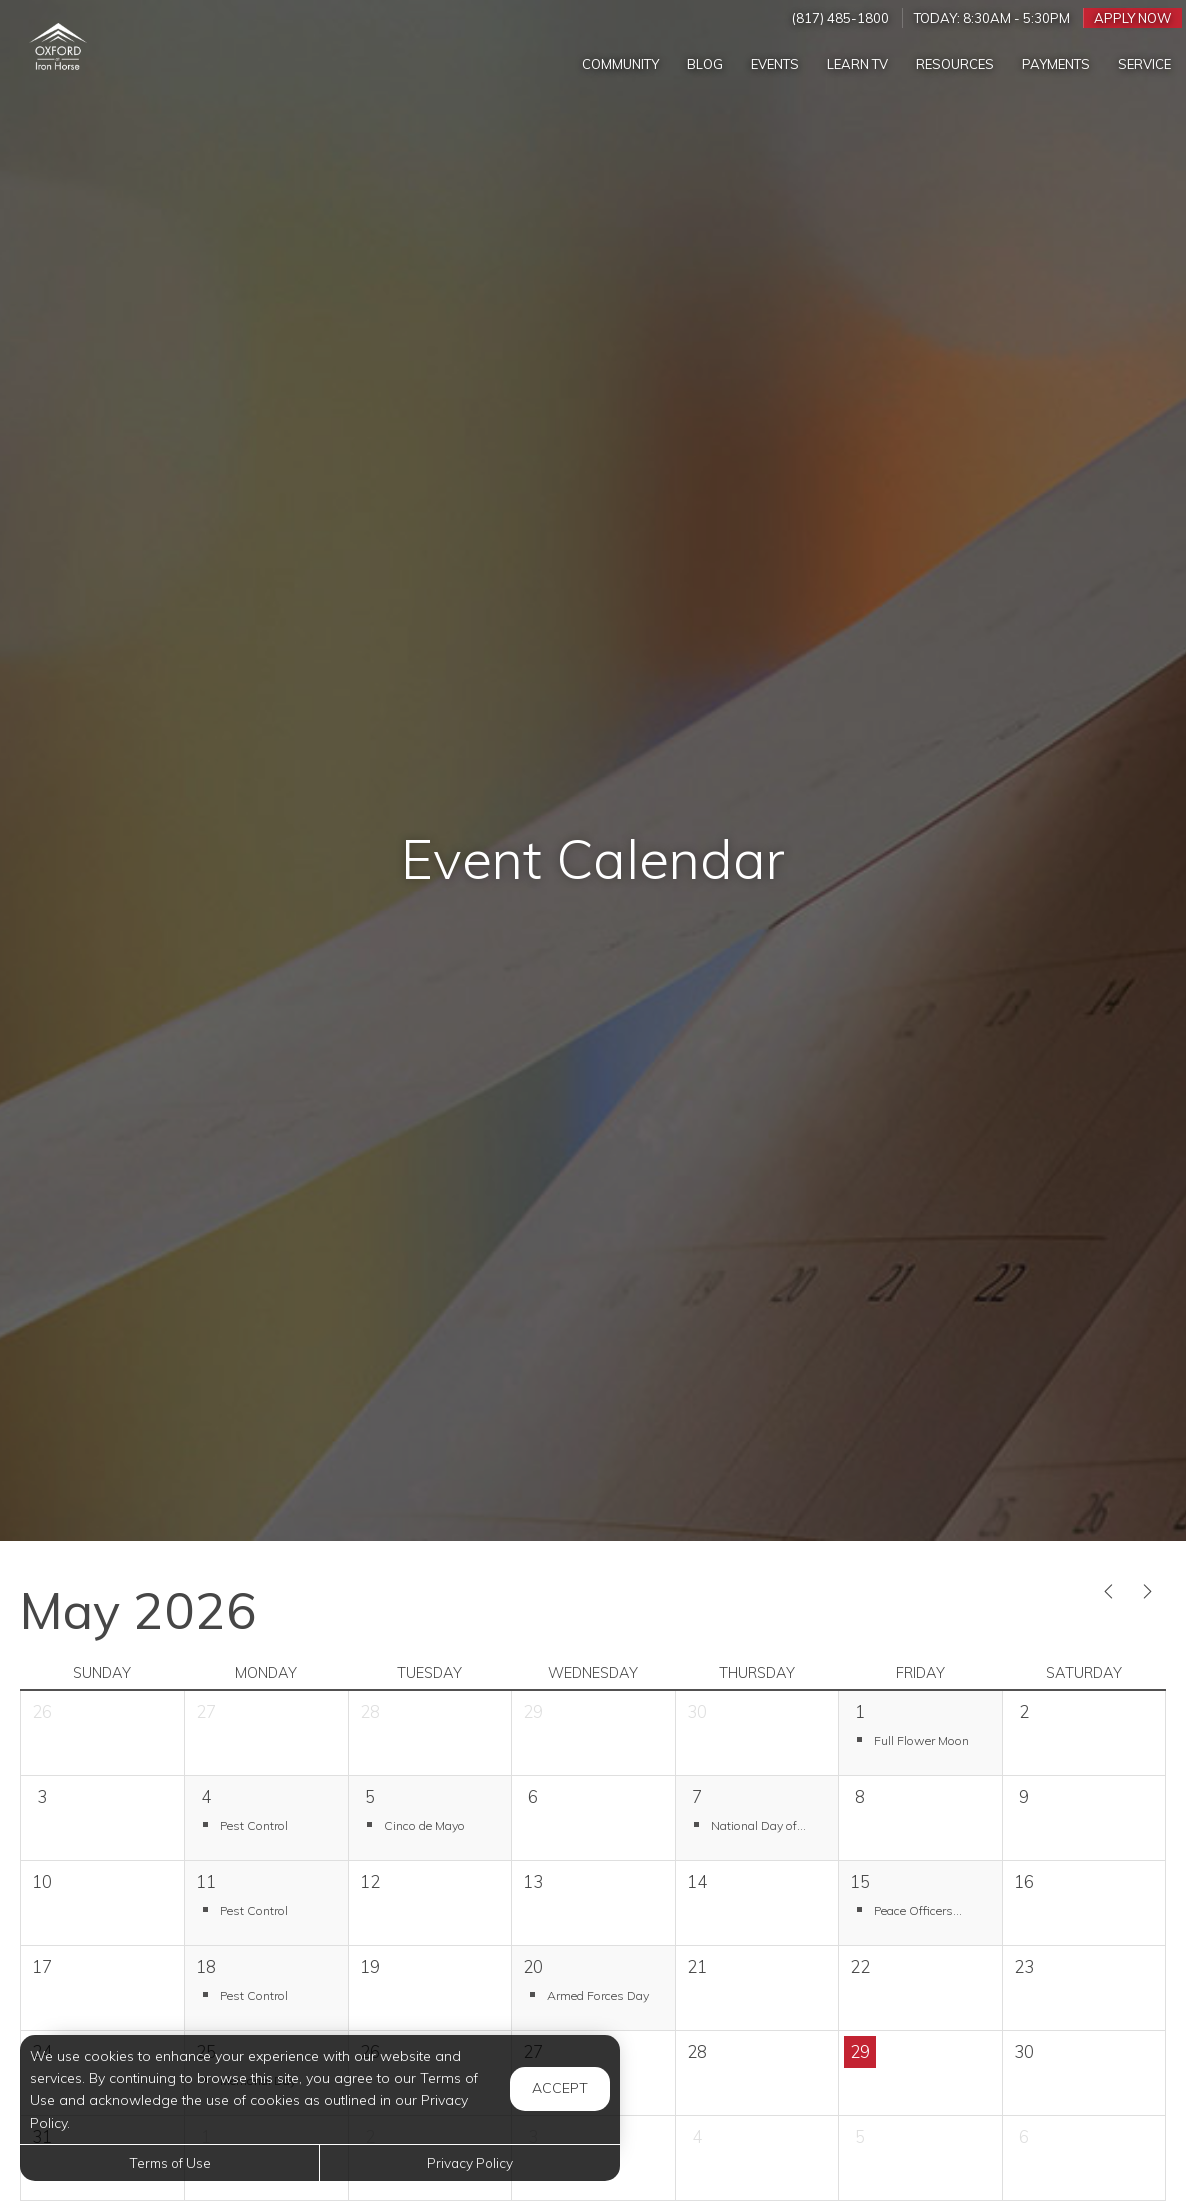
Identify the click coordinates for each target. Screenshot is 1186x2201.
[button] (920, 1739)
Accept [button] (560, 2088)
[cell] (1083, 1733)
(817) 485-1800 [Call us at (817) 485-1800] (840, 18)
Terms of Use (170, 2162)
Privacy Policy (470, 2162)
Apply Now (1133, 18)
